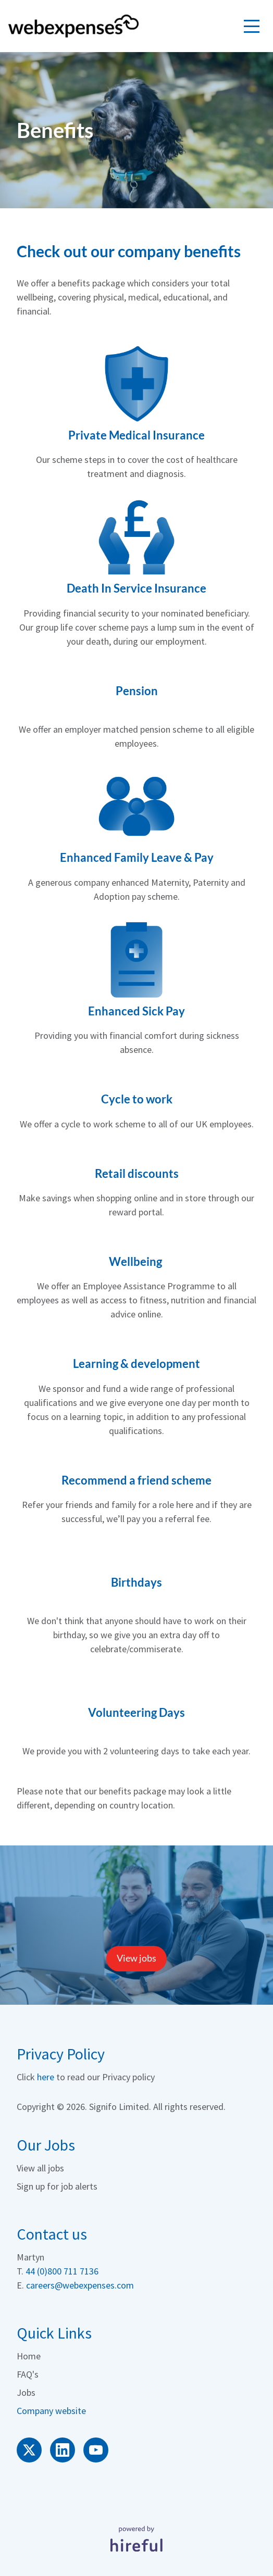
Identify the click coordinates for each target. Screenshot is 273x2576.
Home (29, 2356)
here (45, 2077)
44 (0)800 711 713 (60, 2271)
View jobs (136, 1958)
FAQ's (28, 2374)
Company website (51, 2411)
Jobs (26, 2392)
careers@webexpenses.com (80, 2285)
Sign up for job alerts (57, 2186)
